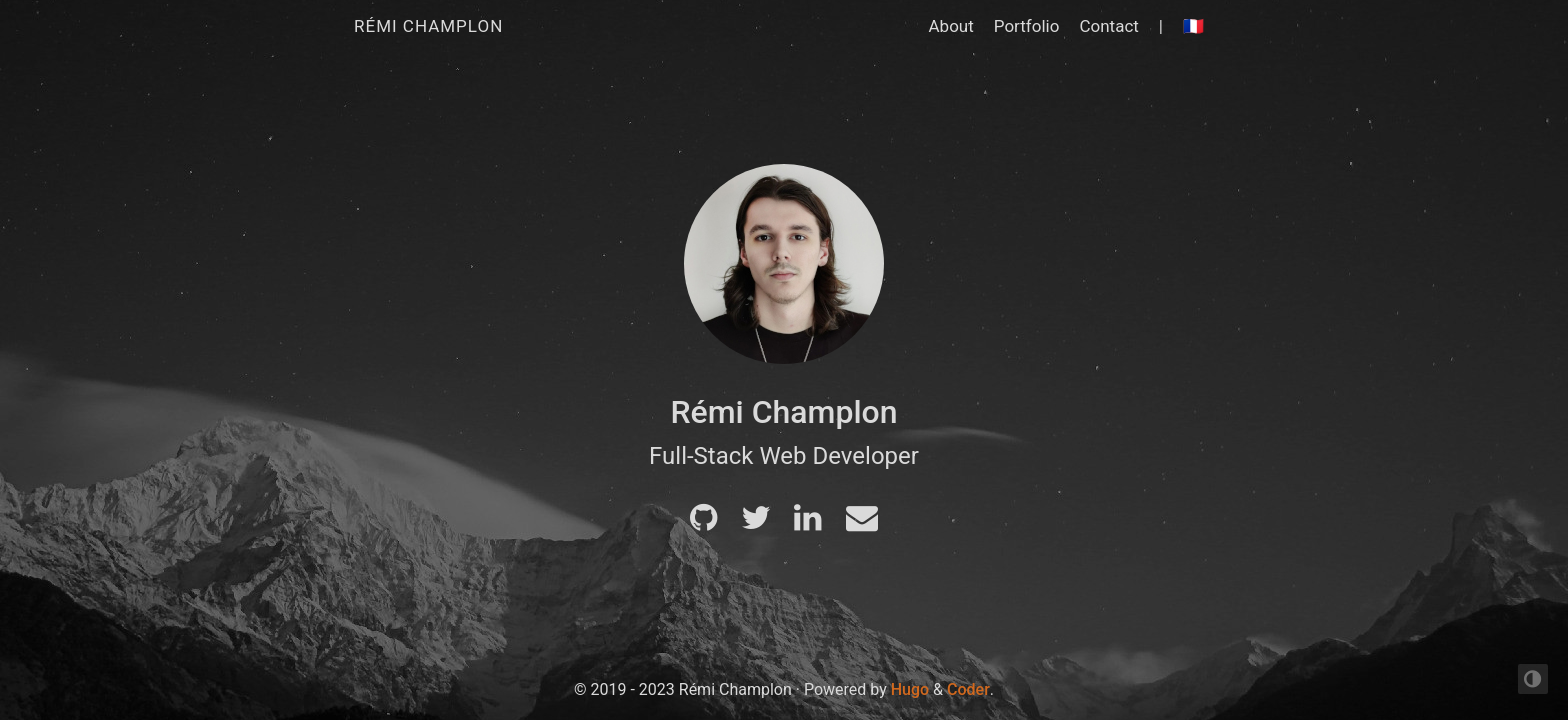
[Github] (703, 523)
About (951, 26)
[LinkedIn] (807, 523)
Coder (968, 689)
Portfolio (1027, 26)
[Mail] (862, 523)
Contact (1108, 26)
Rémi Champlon (428, 26)
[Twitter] (756, 523)
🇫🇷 (1193, 26)
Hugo (910, 689)
